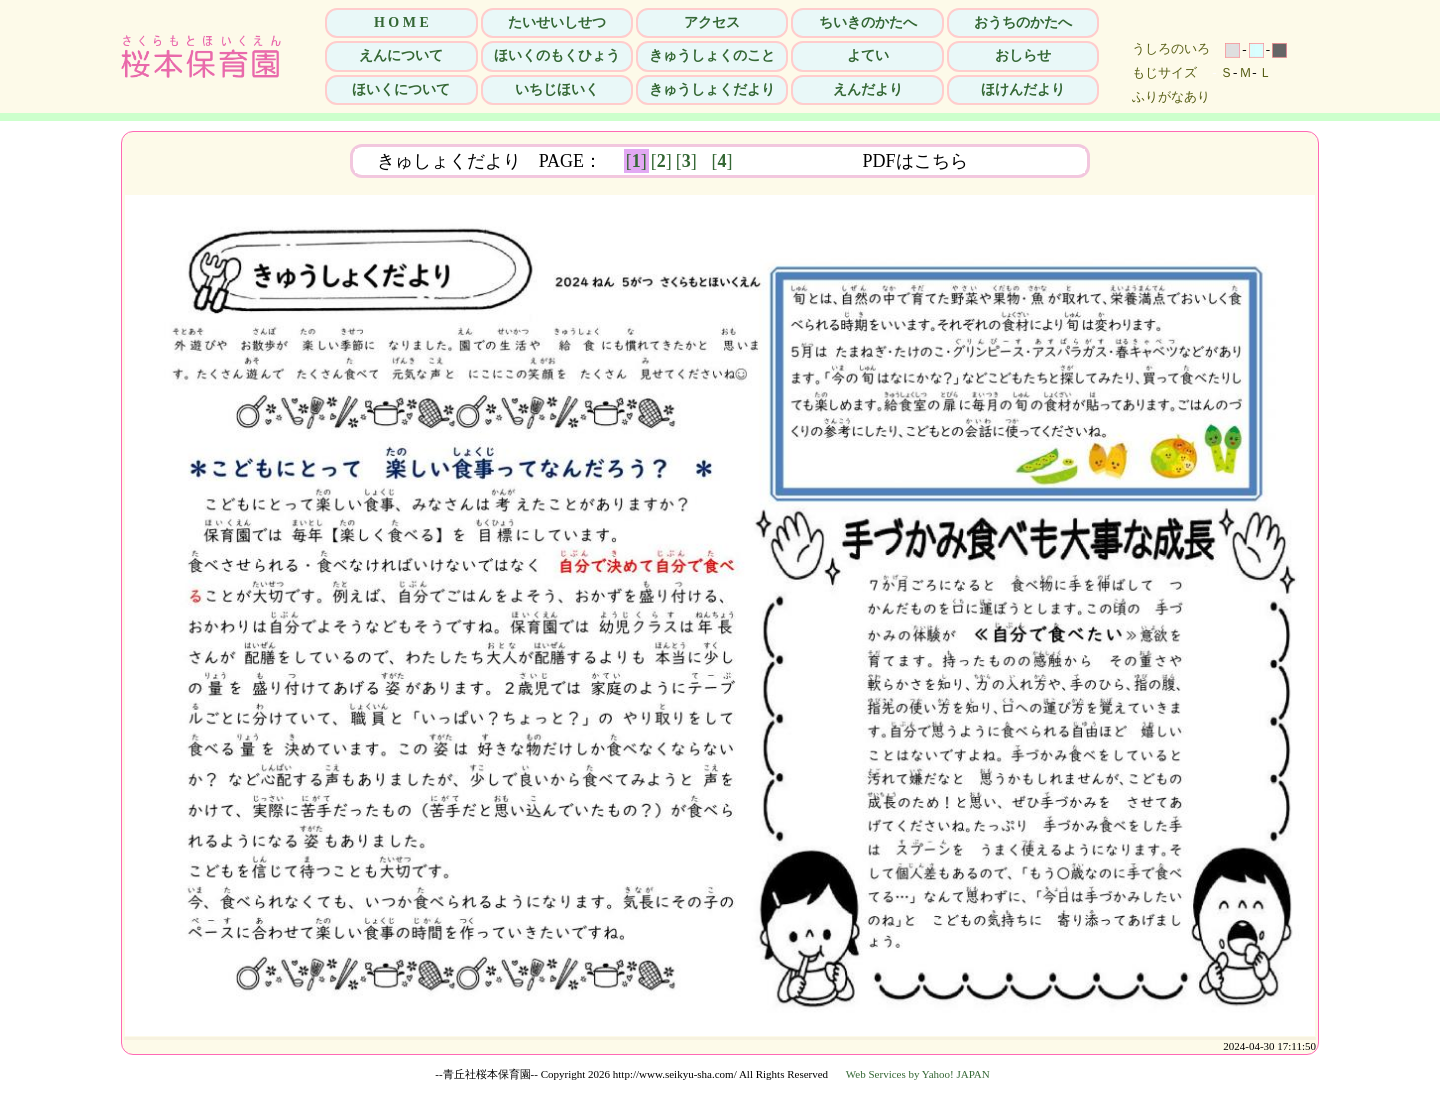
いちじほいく (557, 89)
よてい (868, 55)
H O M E (401, 22)
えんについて (401, 55)
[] (636, 161)
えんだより (868, 89)
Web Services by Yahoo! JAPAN (918, 1074)
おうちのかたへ (1023, 22)
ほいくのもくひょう (557, 55)
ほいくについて (401, 89)
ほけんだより (1023, 89)
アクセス (712, 22)
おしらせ (1023, 55)
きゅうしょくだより (712, 89)
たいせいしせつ (557, 22)
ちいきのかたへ (868, 22)
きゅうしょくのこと (712, 55)
